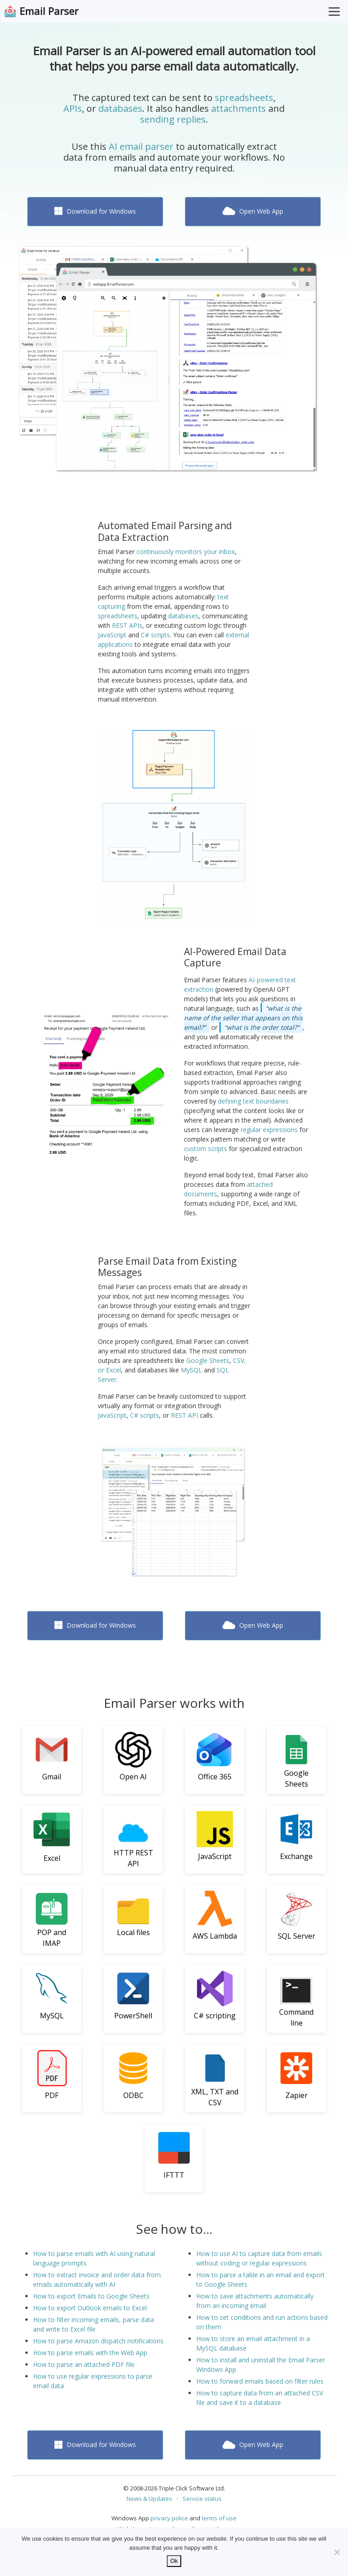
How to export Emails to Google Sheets (91, 2296)
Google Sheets (207, 1360)
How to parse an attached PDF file (84, 2364)
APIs (72, 108)
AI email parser (141, 146)
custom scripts (205, 1148)
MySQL (191, 1370)
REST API (184, 1415)
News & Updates (149, 2499)
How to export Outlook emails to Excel (90, 2308)
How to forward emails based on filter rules (260, 2381)
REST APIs (127, 625)
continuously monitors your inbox (185, 551)
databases (120, 108)
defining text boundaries (253, 1101)
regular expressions (269, 1129)
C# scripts (155, 635)
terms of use (219, 2518)
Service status (202, 2499)
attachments (238, 108)
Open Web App (253, 211)
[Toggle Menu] (334, 11)
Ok (174, 2560)
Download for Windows (95, 211)
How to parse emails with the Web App (90, 2352)
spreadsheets (244, 97)
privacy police (169, 2518)
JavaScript (112, 635)
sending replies (173, 119)
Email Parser (48, 11)
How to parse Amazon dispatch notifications (98, 2341)
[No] (336, 2552)
